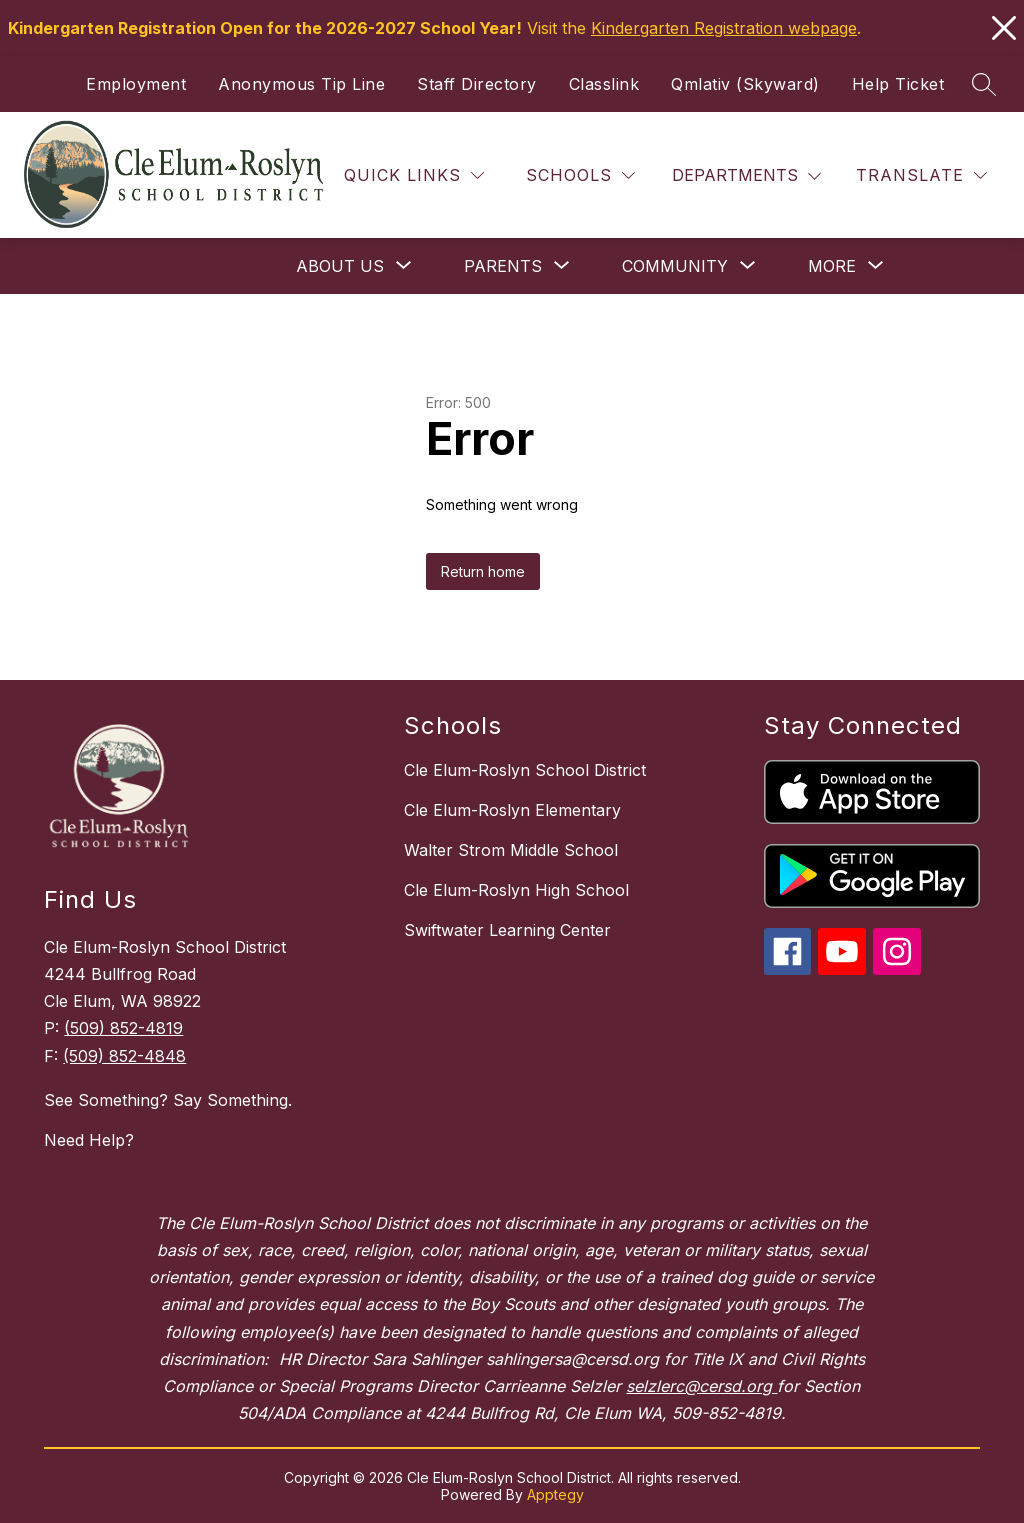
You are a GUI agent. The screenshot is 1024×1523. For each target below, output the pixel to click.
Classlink (604, 84)
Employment (136, 84)
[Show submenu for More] (832, 266)
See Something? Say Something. (168, 1100)
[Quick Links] (414, 175)
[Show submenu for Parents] (503, 266)
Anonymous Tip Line (301, 84)
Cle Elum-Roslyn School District (525, 770)
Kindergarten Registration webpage (724, 28)
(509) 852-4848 (124, 1056)
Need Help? (89, 1140)
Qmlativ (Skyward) (745, 84)
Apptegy (555, 1494)
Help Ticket (898, 84)
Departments (735, 175)
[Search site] (984, 84)
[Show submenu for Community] (675, 266)
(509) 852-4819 (123, 1028)
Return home (483, 571)
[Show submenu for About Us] (340, 266)
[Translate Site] (921, 175)
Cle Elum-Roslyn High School (516, 890)
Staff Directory (477, 84)
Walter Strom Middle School (511, 850)
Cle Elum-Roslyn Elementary (512, 810)
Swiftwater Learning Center (507, 930)
